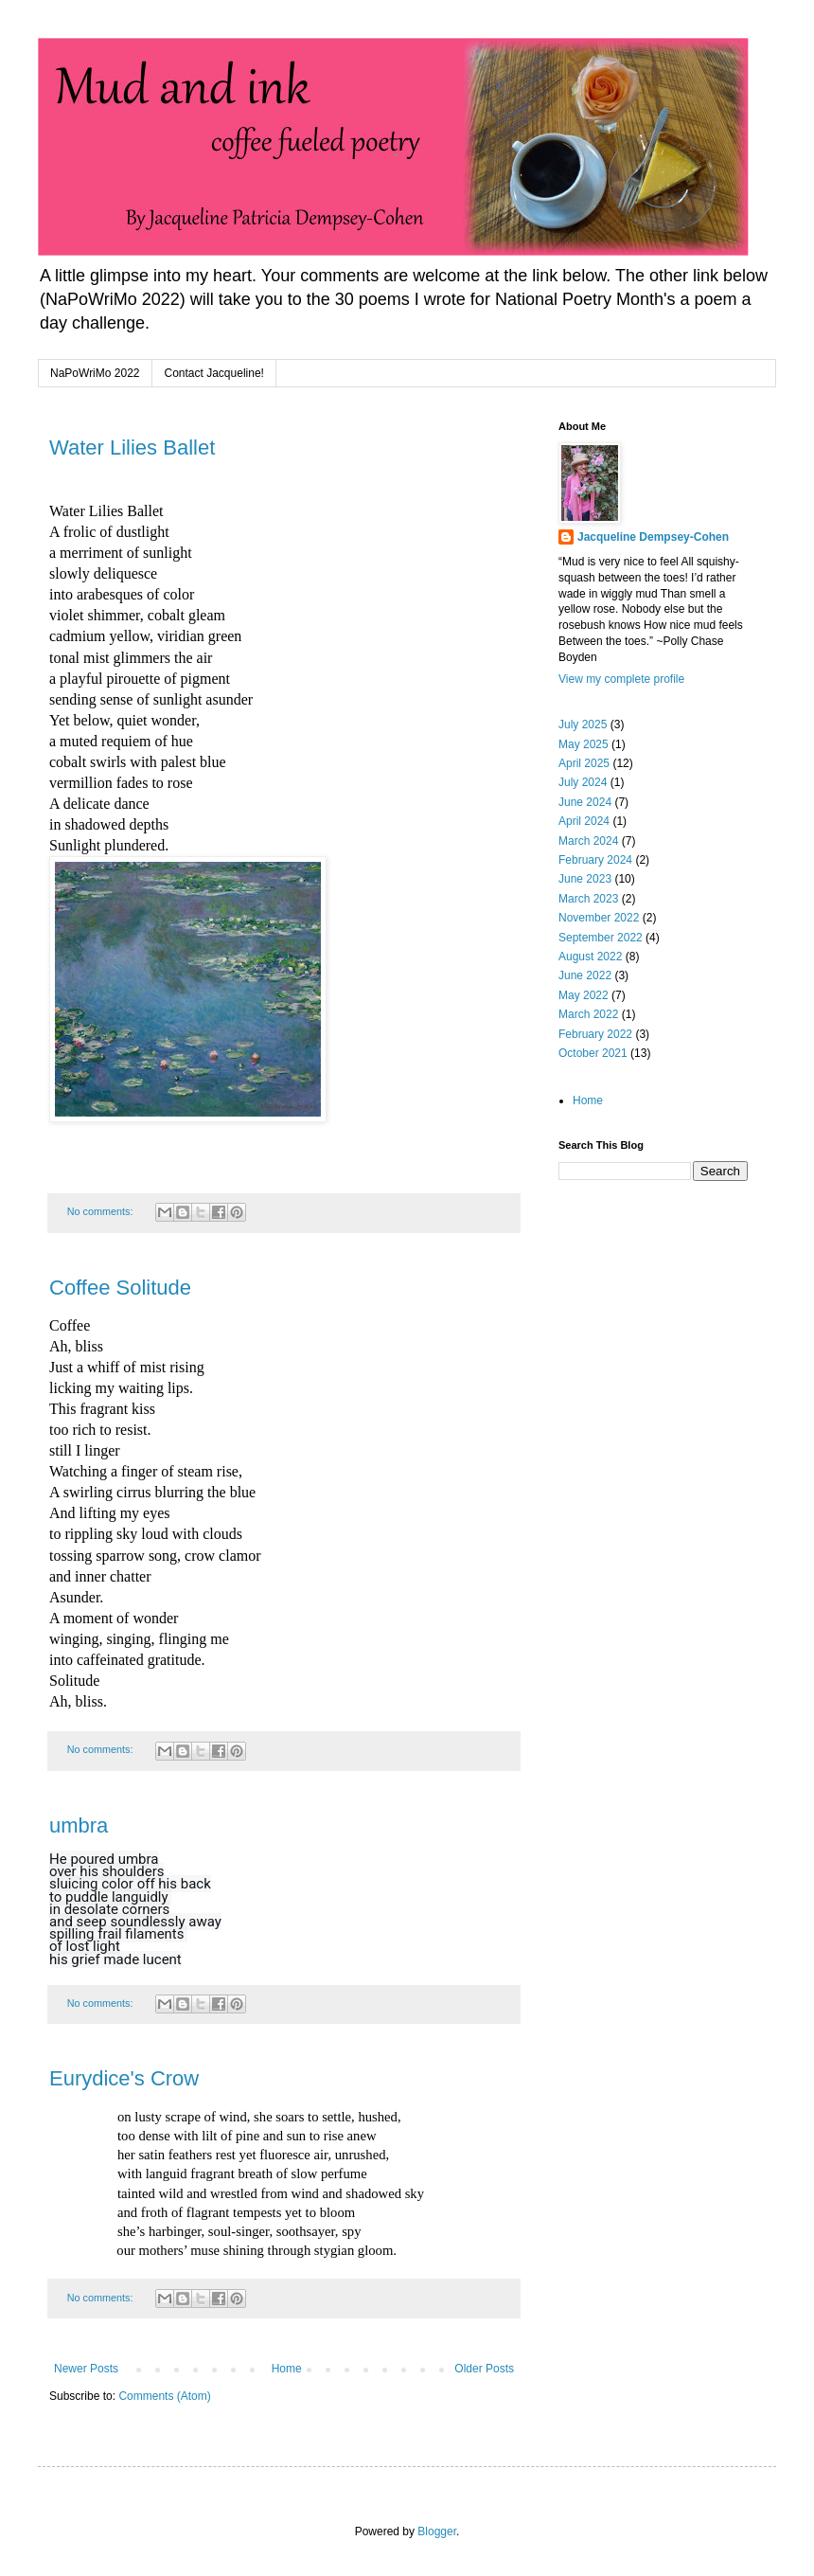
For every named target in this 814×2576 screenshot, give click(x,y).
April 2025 (584, 763)
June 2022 (584, 975)
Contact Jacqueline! (214, 373)
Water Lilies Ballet (132, 447)
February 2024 (595, 860)
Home (287, 2368)
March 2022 (588, 1014)
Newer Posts (86, 2368)
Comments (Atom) (164, 2396)
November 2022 (598, 917)
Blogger (436, 2531)
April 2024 (584, 821)
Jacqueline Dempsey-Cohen (653, 537)
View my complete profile (621, 679)
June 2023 (584, 879)
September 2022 (600, 937)
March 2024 (588, 841)
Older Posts (484, 2368)
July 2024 (582, 782)
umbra (78, 1825)
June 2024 (584, 802)
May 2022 (583, 995)
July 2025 (582, 724)
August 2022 (590, 956)
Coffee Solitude (120, 1287)
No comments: (101, 1211)
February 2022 (595, 1034)
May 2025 (583, 744)
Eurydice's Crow (124, 2078)
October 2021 (593, 1053)
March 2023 (588, 898)
